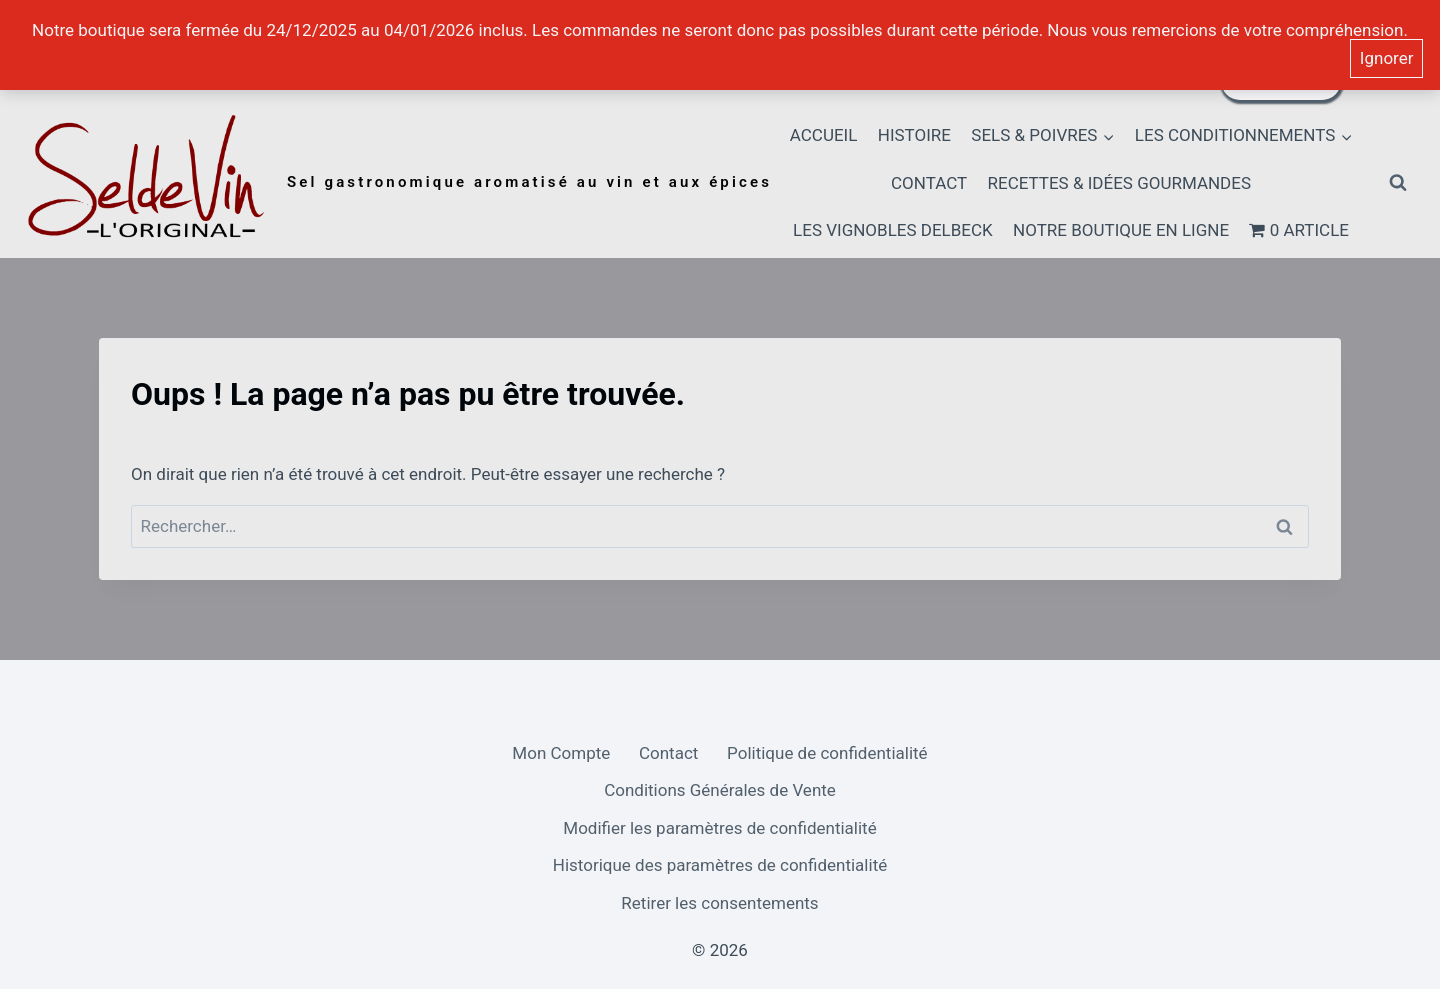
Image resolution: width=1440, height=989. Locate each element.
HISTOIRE (914, 135)
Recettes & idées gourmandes (1120, 183)
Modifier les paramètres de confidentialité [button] (719, 828)
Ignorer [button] (1387, 58)
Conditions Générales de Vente (720, 790)
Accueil (824, 135)
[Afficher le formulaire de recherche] (1398, 183)
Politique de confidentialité (827, 753)
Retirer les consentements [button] (719, 903)
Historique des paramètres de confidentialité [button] (720, 865)
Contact (929, 183)
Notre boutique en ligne (1121, 230)
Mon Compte (561, 753)
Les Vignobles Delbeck (893, 230)
